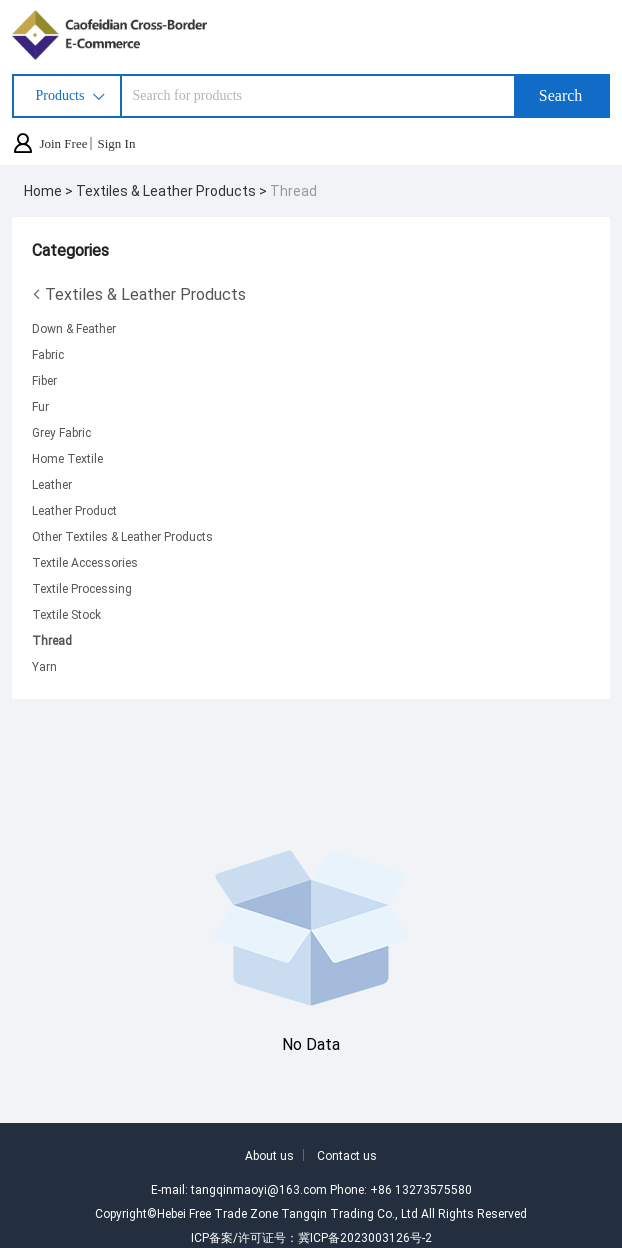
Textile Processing (82, 588)
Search (561, 95)
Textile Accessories (85, 562)
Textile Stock (66, 614)
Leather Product (74, 510)
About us (269, 1155)
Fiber (44, 380)
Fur (40, 406)
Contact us (347, 1155)
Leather (52, 484)
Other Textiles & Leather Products (122, 536)
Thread (293, 190)
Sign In (116, 143)
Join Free (63, 143)
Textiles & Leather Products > (173, 190)
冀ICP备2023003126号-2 (365, 1237)
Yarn (44, 666)
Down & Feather (74, 328)
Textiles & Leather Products (139, 294)
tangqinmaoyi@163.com (259, 1189)
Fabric (48, 354)
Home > (50, 190)
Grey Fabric (61, 432)
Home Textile (67, 458)
